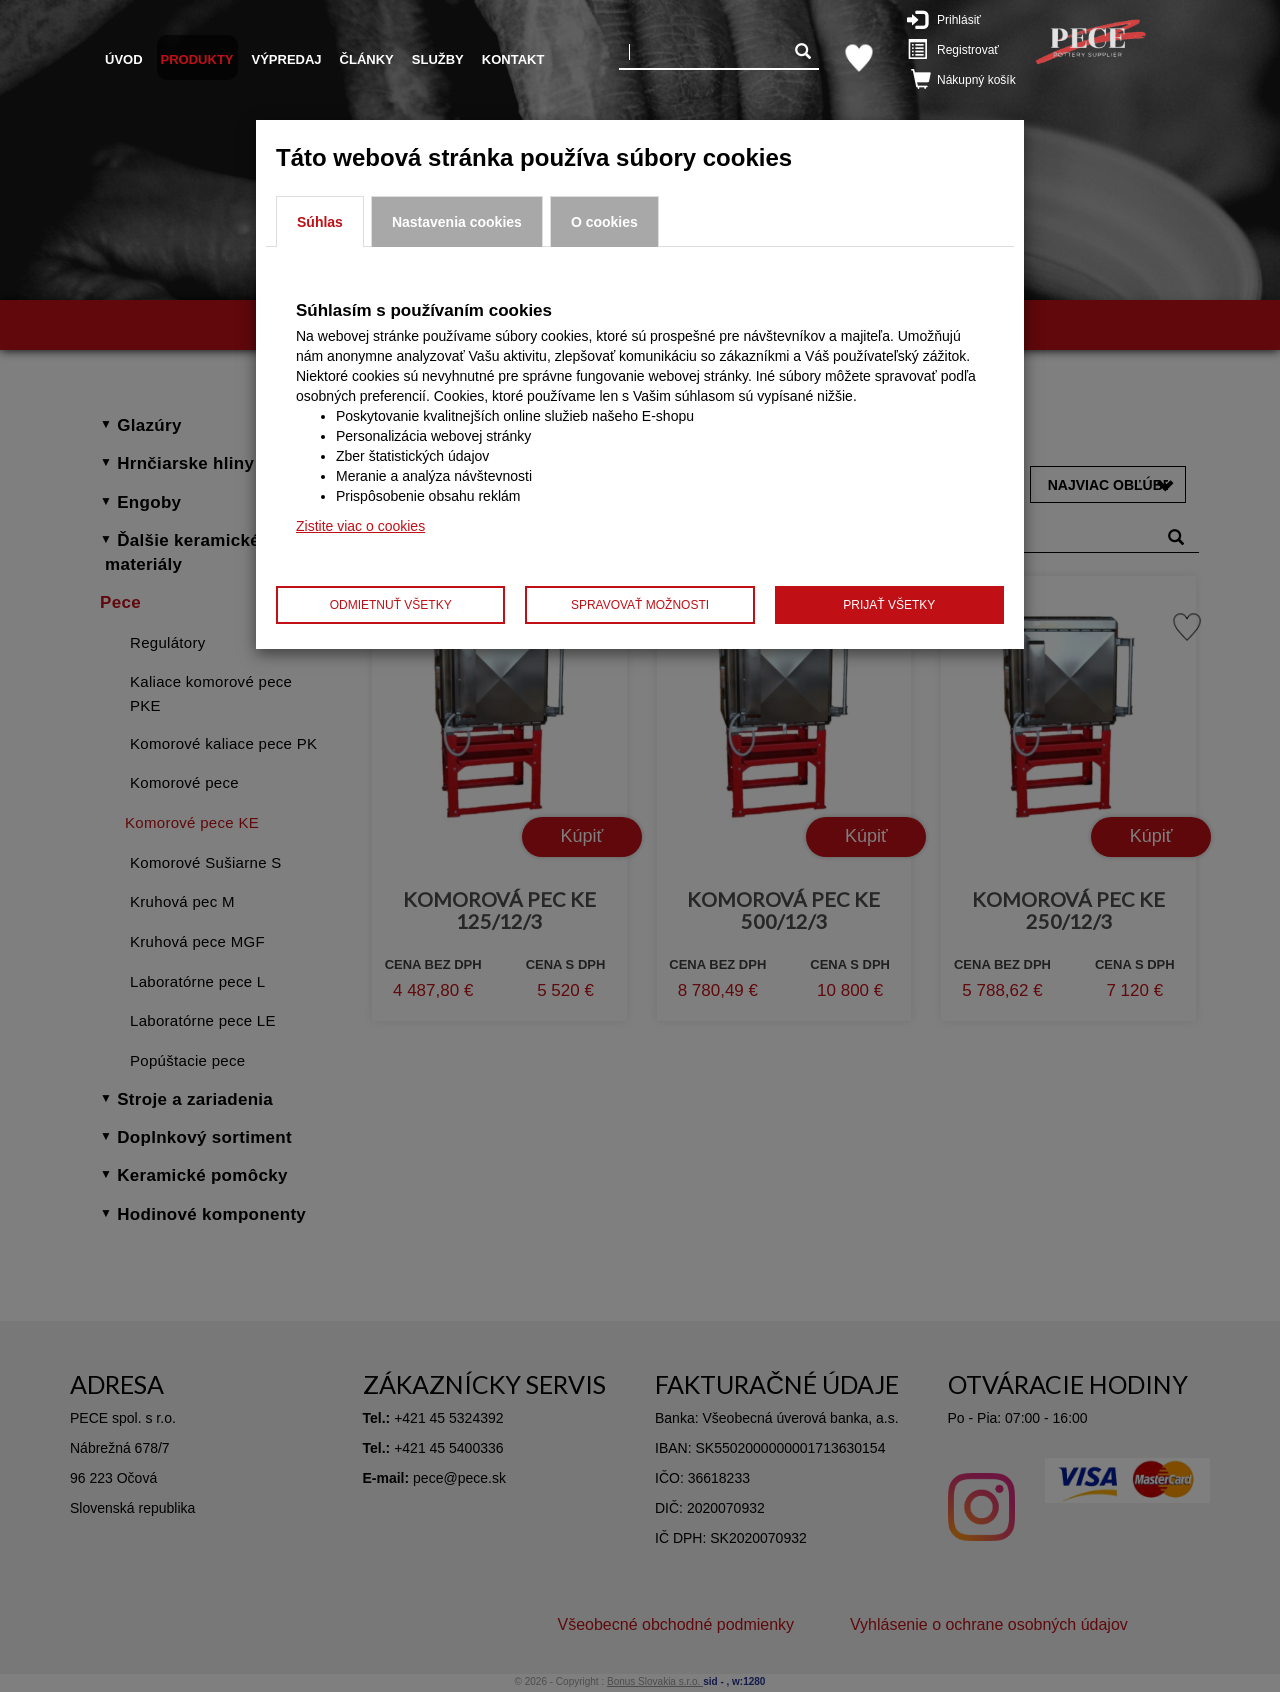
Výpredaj (287, 59)
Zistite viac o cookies (360, 526)
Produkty (197, 59)
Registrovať (957, 49)
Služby (438, 59)
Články (367, 59)
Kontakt (513, 59)
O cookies (604, 222)
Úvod (124, 59)
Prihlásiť (954, 19)
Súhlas (320, 222)
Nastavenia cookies (457, 222)
